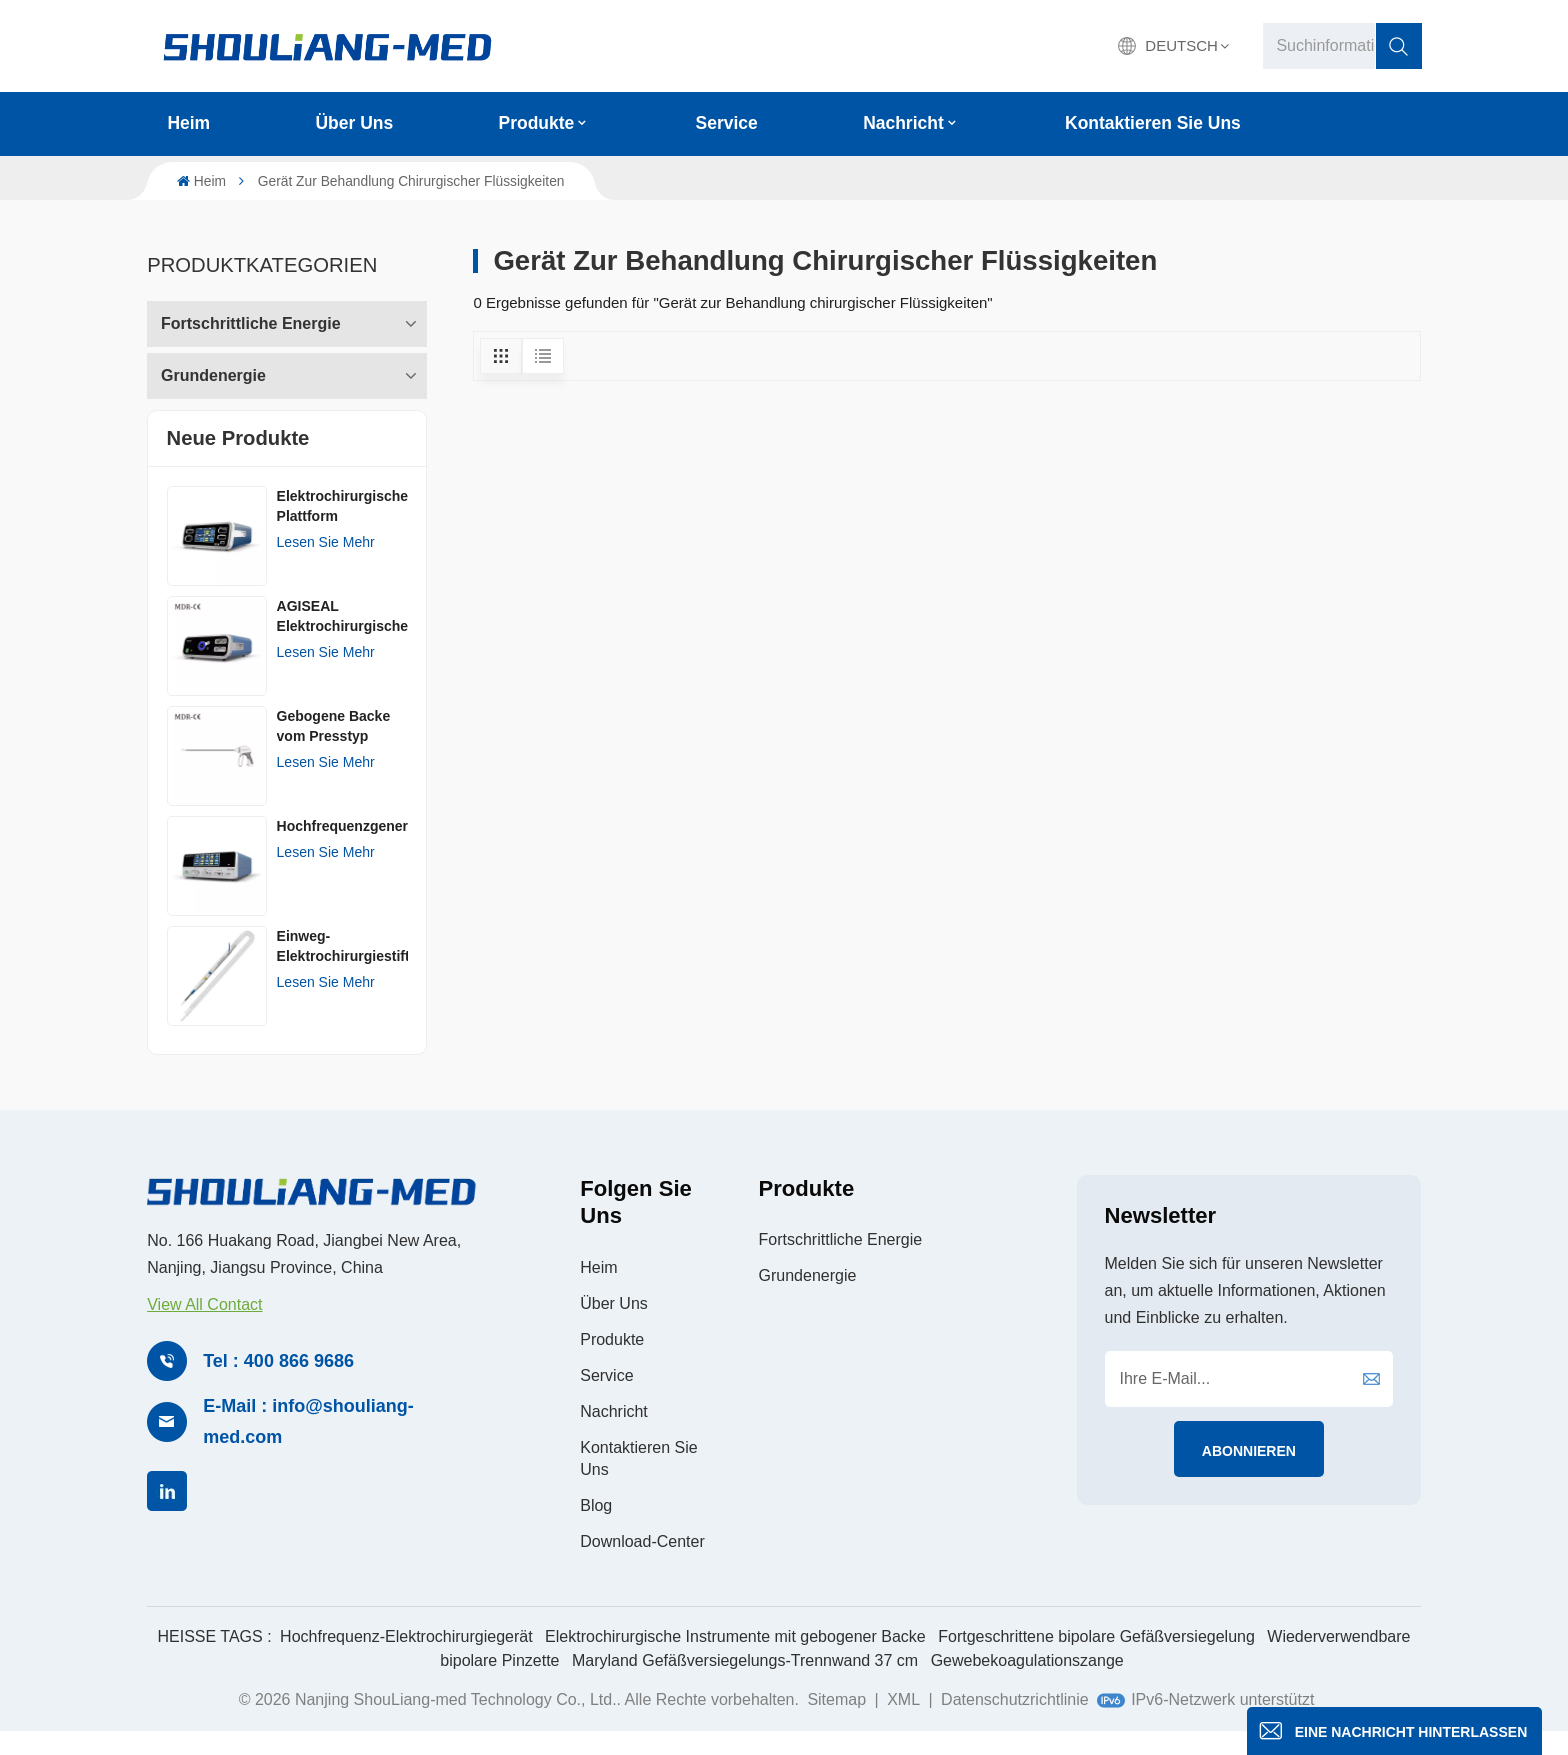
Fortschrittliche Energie (251, 316)
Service (727, 123)
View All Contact (204, 1327)
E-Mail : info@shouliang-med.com (308, 1444)
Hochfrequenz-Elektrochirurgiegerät (406, 1659)
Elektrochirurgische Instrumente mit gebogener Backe (735, 1659)
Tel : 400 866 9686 (278, 1384)
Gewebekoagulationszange (1027, 1683)
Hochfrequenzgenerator (342, 848)
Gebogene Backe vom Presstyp (334, 748)
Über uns (355, 123)
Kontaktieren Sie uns (1153, 123)
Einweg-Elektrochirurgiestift (342, 968)
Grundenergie (213, 368)
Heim (188, 123)
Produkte (537, 123)
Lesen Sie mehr (326, 564)
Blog (596, 1528)
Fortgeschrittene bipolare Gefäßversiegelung (1096, 1659)
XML (903, 1722)
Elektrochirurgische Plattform (342, 528)
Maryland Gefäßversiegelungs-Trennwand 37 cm (745, 1683)
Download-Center (642, 1564)
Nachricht (903, 123)
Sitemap (836, 1722)
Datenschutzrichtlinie (1015, 1722)
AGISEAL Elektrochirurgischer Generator (342, 639)
